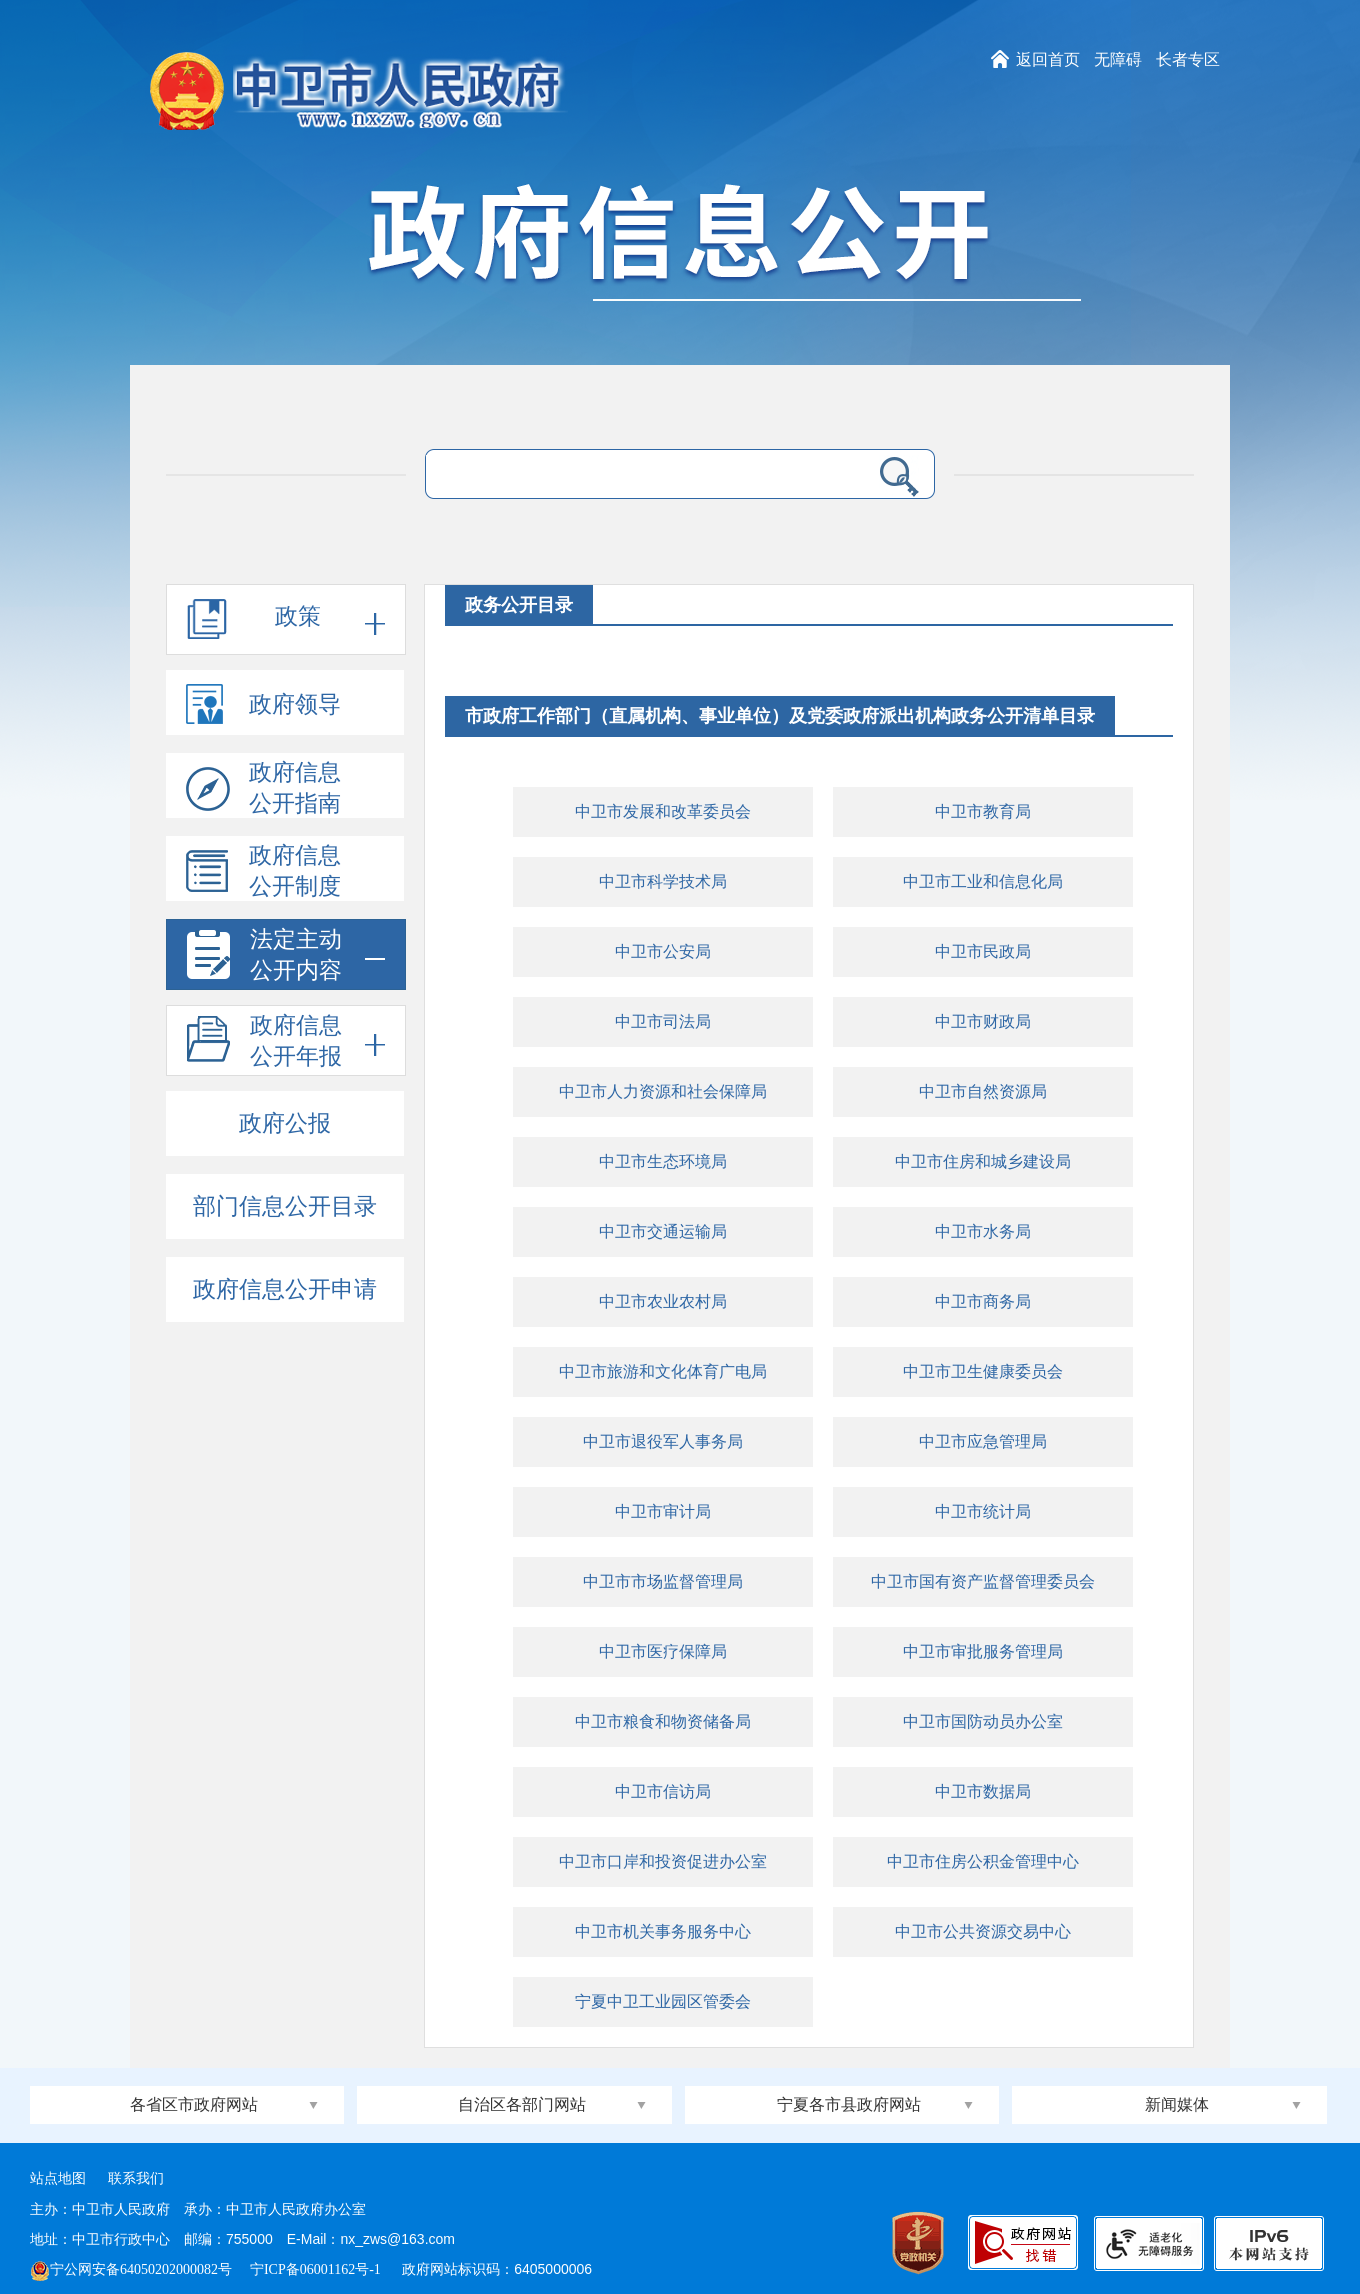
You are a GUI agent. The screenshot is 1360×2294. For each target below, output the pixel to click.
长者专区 (1188, 59)
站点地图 (58, 2178)
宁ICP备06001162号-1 (317, 2269)
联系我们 (136, 2178)
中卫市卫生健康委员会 (983, 1371)
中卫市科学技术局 (663, 881)
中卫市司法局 (663, 1021)
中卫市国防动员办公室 (983, 1721)
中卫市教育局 (983, 811)
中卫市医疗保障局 (663, 1651)
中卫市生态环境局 (663, 1161)
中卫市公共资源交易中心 (983, 1931)
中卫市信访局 (663, 1791)
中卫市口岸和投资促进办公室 (663, 1861)
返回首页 (1048, 59)
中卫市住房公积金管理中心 (983, 1861)
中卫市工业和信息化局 (983, 881)
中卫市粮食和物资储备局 (663, 1721)
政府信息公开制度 (263, 872)
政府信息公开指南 (263, 789)
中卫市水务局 (983, 1231)
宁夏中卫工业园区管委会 (663, 2001)
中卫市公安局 (663, 951)
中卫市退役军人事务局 (663, 1441)
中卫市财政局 (983, 1021)
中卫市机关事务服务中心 (663, 1931)
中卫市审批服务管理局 (983, 1651)
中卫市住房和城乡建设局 (983, 1161)
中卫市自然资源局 (983, 1091)
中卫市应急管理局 (983, 1441)
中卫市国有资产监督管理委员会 (983, 1581)
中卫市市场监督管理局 (663, 1581)
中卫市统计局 (983, 1511)
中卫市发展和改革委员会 (663, 811)
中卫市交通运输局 (663, 1231)
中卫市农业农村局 (663, 1301)
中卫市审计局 (663, 1511)
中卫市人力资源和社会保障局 (663, 1091)
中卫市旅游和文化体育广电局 (663, 1371)
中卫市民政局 (983, 951)
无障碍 (1118, 59)
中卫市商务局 (983, 1301)
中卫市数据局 (983, 1791)
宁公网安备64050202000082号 (131, 2269)
